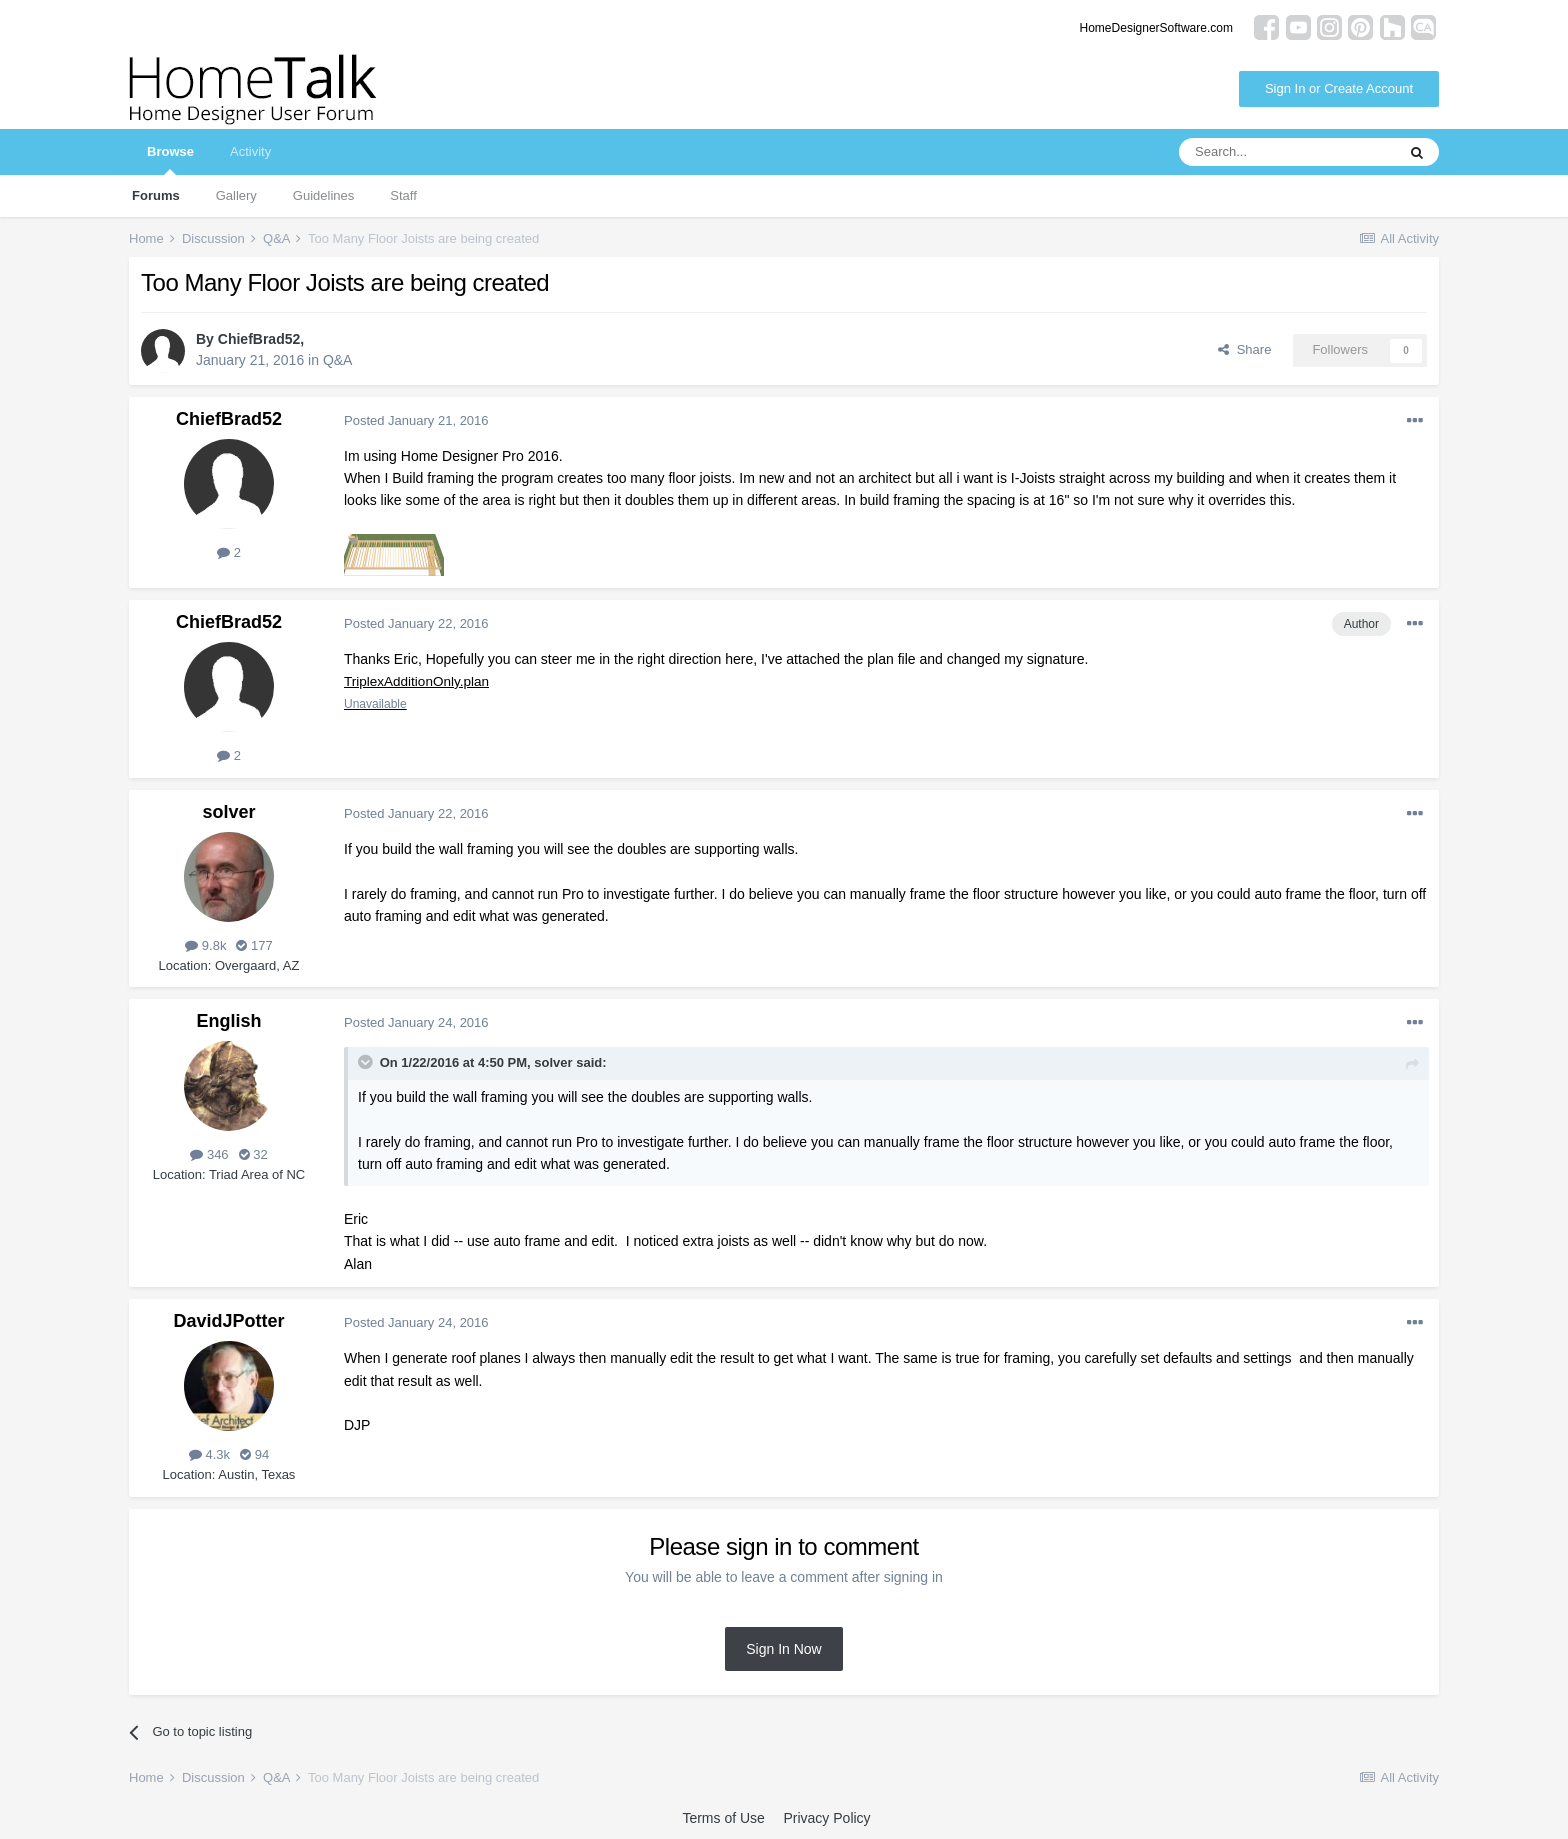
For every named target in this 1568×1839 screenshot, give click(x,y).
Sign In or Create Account (1339, 88)
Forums (156, 195)
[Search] (1287, 152)
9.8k (205, 945)
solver (228, 812)
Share (1244, 349)
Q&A (338, 360)
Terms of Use (723, 1818)
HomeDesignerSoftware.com (1156, 28)
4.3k (209, 1454)
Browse (170, 159)
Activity (250, 151)
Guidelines (323, 195)
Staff (403, 195)
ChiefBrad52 (259, 339)
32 (253, 1154)
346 (209, 1154)
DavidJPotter (228, 1321)
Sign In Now (783, 1649)
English (228, 1021)
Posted (416, 420)
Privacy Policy (826, 1818)
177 (254, 945)
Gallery (236, 195)
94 (254, 1454)
